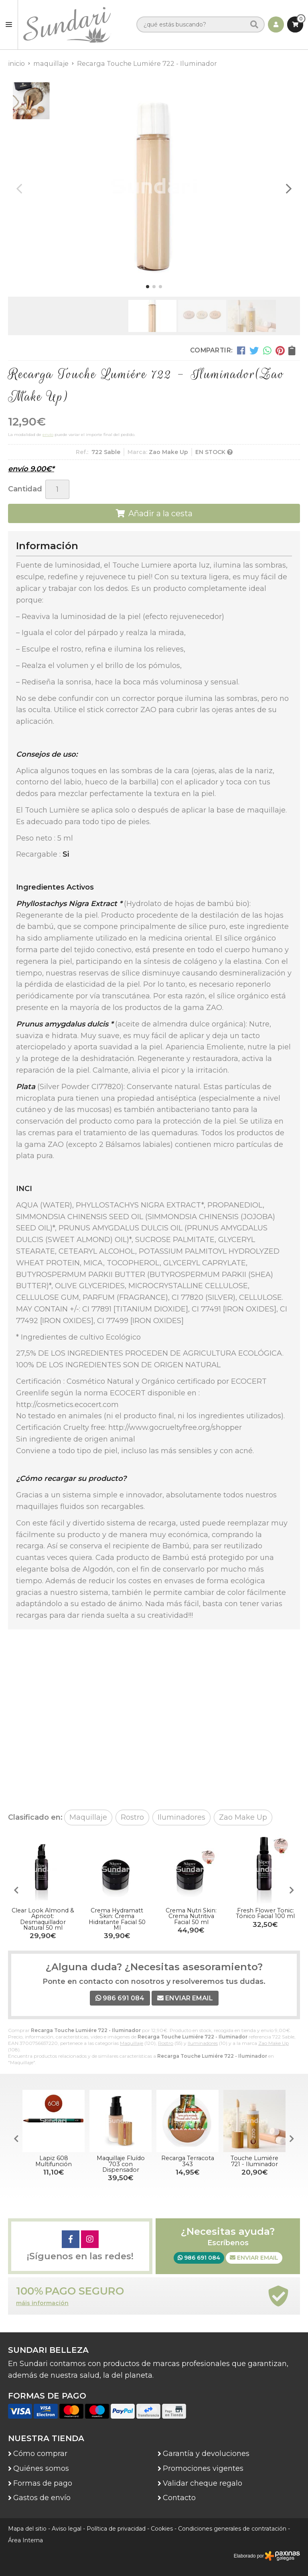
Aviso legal (66, 2528)
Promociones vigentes (203, 2468)
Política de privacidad (116, 2528)
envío (48, 434)
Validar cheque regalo (202, 2483)
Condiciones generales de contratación (232, 2528)
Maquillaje (131, 2043)
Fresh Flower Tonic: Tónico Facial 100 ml (265, 1913)
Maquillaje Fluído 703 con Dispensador (121, 2163)
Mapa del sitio (27, 2528)
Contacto (179, 2497)
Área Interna (25, 2540)
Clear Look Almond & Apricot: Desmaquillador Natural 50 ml (43, 1919)
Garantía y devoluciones (206, 2453)
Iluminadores (203, 2043)
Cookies (162, 2528)
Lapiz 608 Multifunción (53, 2160)
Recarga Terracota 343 (187, 2160)
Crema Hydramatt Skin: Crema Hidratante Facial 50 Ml (117, 1919)
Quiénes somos (41, 2468)
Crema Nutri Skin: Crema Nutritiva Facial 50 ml (191, 1916)
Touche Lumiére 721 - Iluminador (254, 2160)
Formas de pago (42, 2483)
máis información (42, 2303)
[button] (147, 286)
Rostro (165, 2043)
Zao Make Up (273, 2043)
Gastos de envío (42, 2497)
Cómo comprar (40, 2453)
